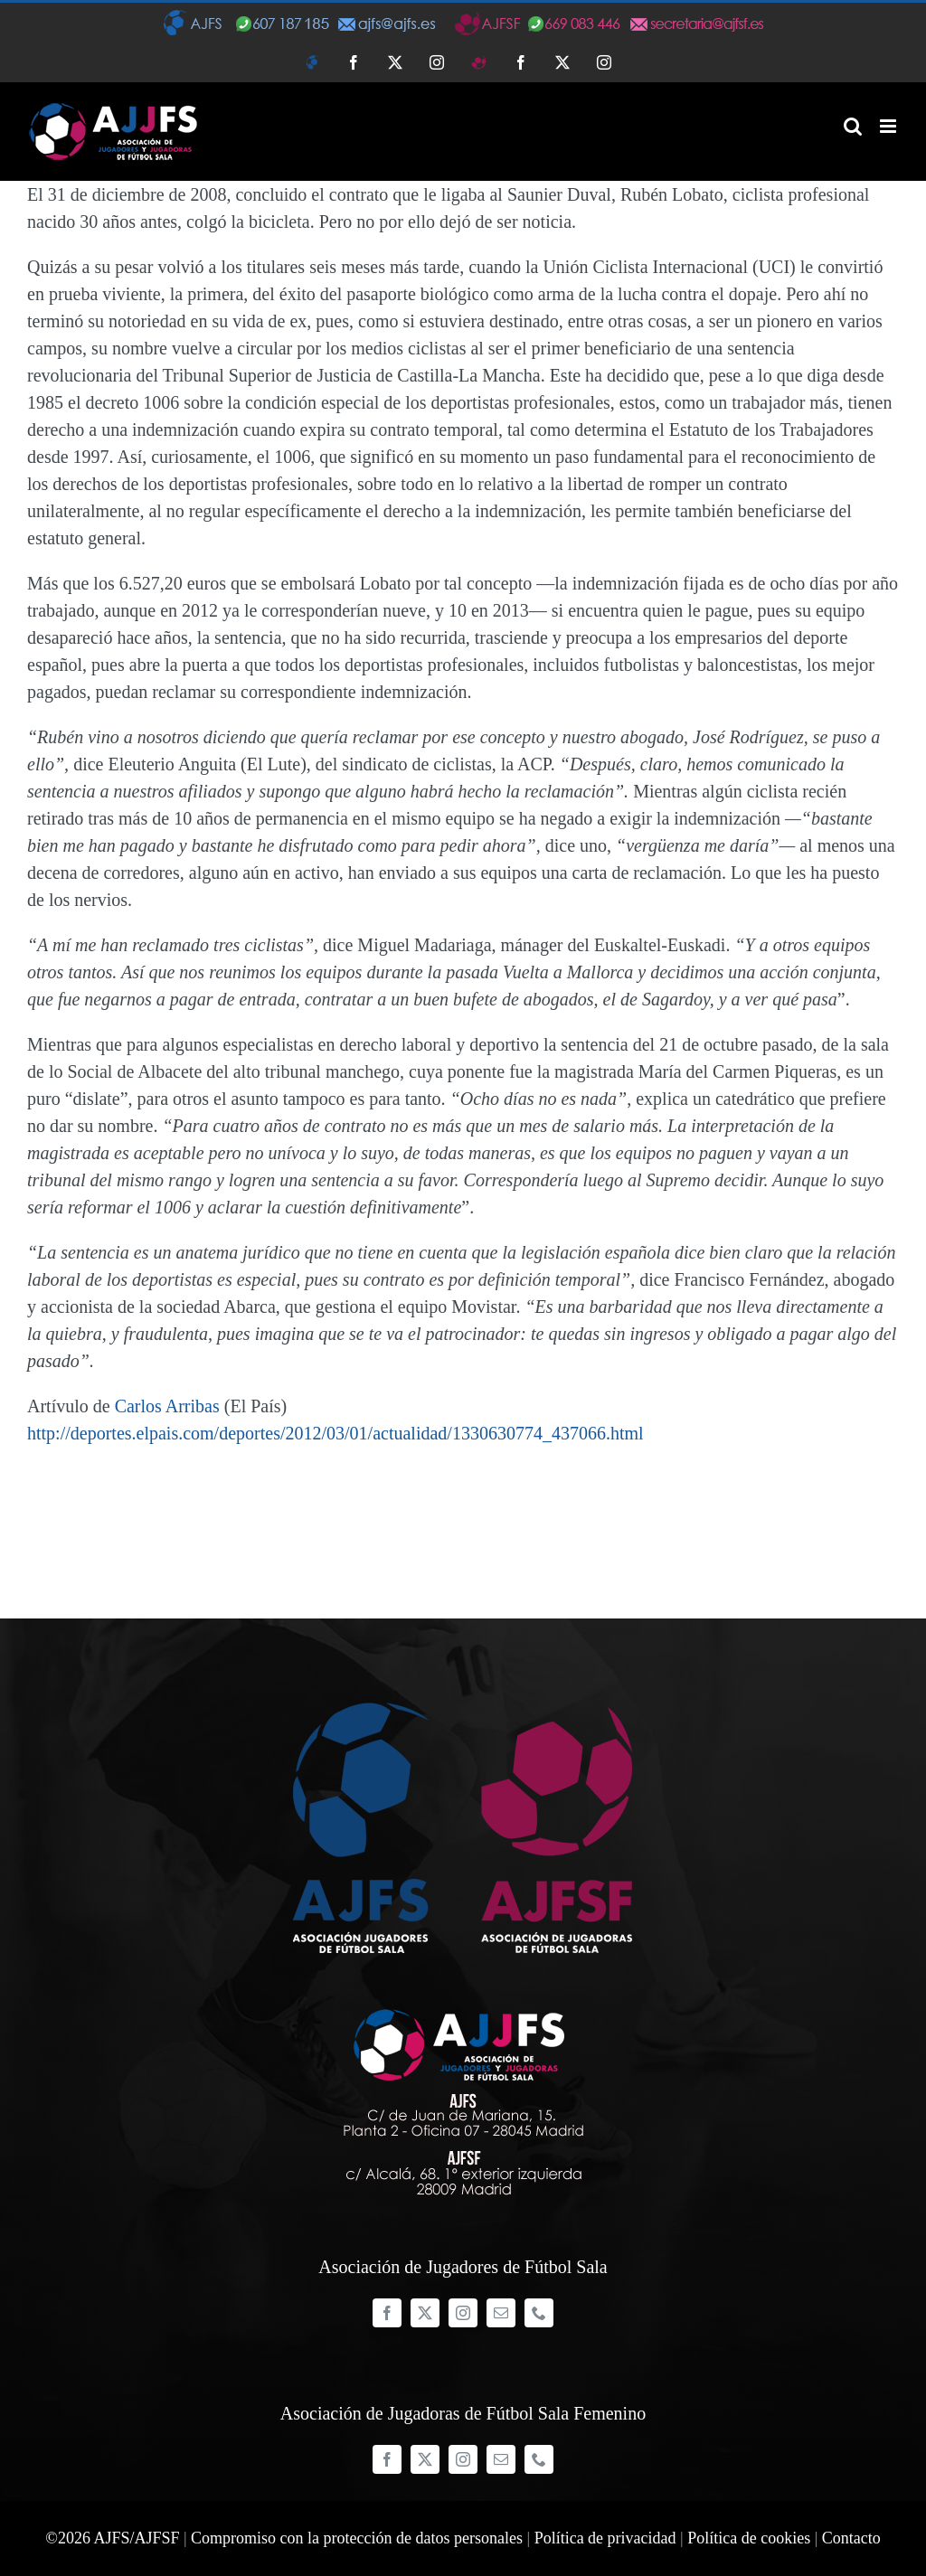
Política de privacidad (605, 2538)
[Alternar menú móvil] (889, 126)
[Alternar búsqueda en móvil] (853, 126)
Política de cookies (748, 2538)
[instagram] (463, 2312)
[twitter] (425, 2312)
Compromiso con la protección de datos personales (357, 2538)
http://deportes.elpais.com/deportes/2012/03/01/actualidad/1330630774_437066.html (335, 1433)
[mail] (501, 2312)
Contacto (851, 2538)
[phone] (538, 2312)
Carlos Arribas (167, 1406)
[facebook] (387, 2312)
